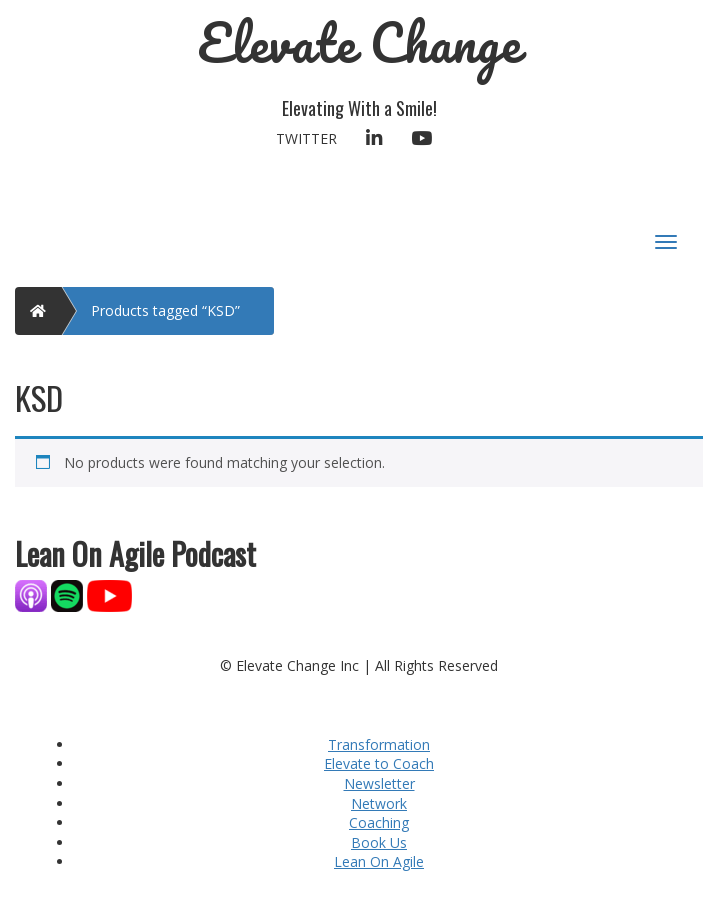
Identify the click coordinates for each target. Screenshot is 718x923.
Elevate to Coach (379, 763)
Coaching (379, 822)
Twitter (306, 138)
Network (379, 803)
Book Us (379, 842)
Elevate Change (359, 42)
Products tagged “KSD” (165, 310)
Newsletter (379, 783)
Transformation (379, 744)
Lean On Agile (379, 861)
